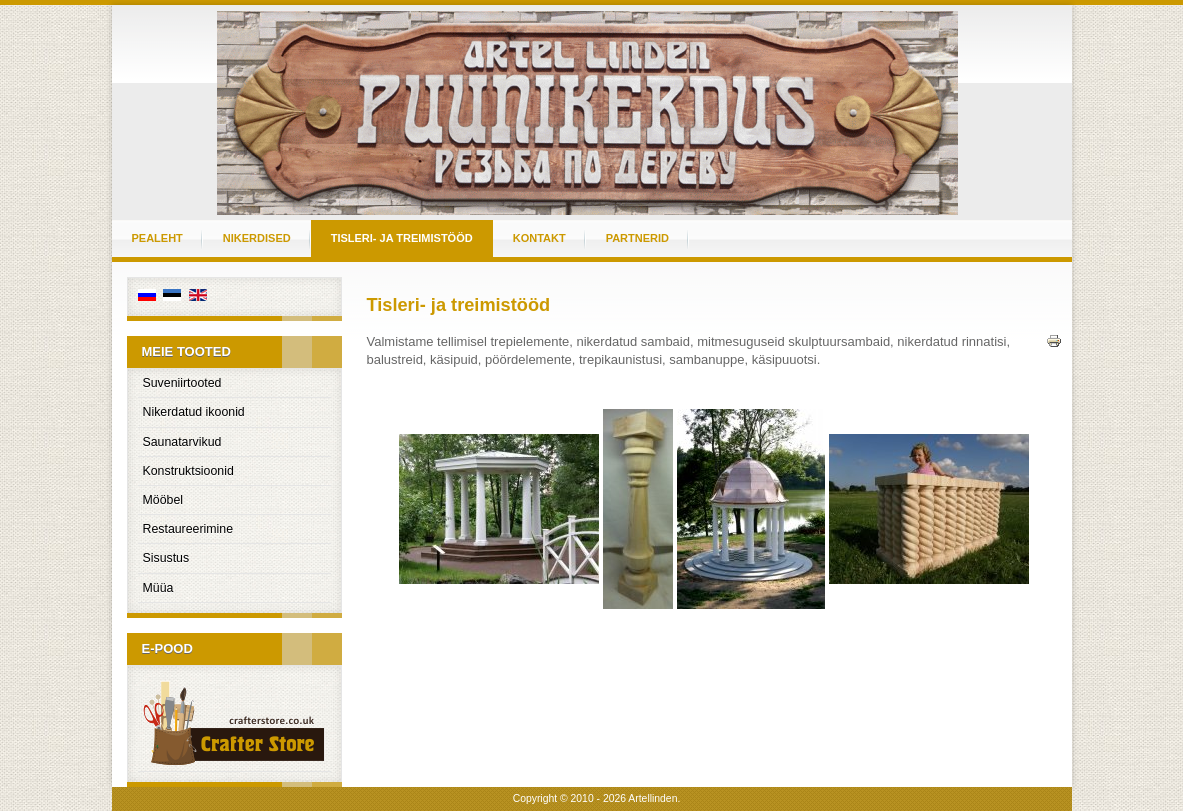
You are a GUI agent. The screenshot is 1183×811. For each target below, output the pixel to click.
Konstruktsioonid (188, 471)
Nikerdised (257, 238)
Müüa (158, 588)
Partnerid (637, 238)
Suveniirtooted (182, 383)
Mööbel (163, 500)
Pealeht (157, 238)
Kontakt (539, 238)
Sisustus (166, 558)
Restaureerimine (188, 529)
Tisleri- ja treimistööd (402, 238)
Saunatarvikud (182, 442)
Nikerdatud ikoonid (194, 412)
